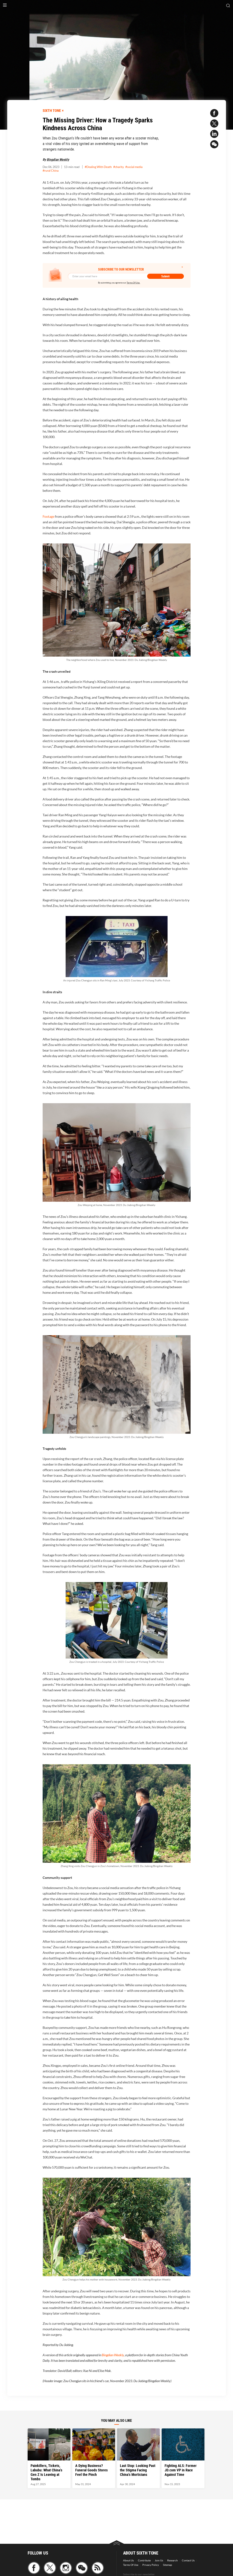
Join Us (159, 2560)
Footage (48, 516)
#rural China (51, 170)
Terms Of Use (130, 2564)
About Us (128, 2560)
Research (172, 2560)
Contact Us (188, 2560)
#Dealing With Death (98, 166)
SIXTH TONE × (53, 110)
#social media (134, 166)
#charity (118, 166)
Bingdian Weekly (58, 159)
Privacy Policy (150, 2564)
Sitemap (167, 2564)
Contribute (144, 2560)
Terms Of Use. (133, 282)
